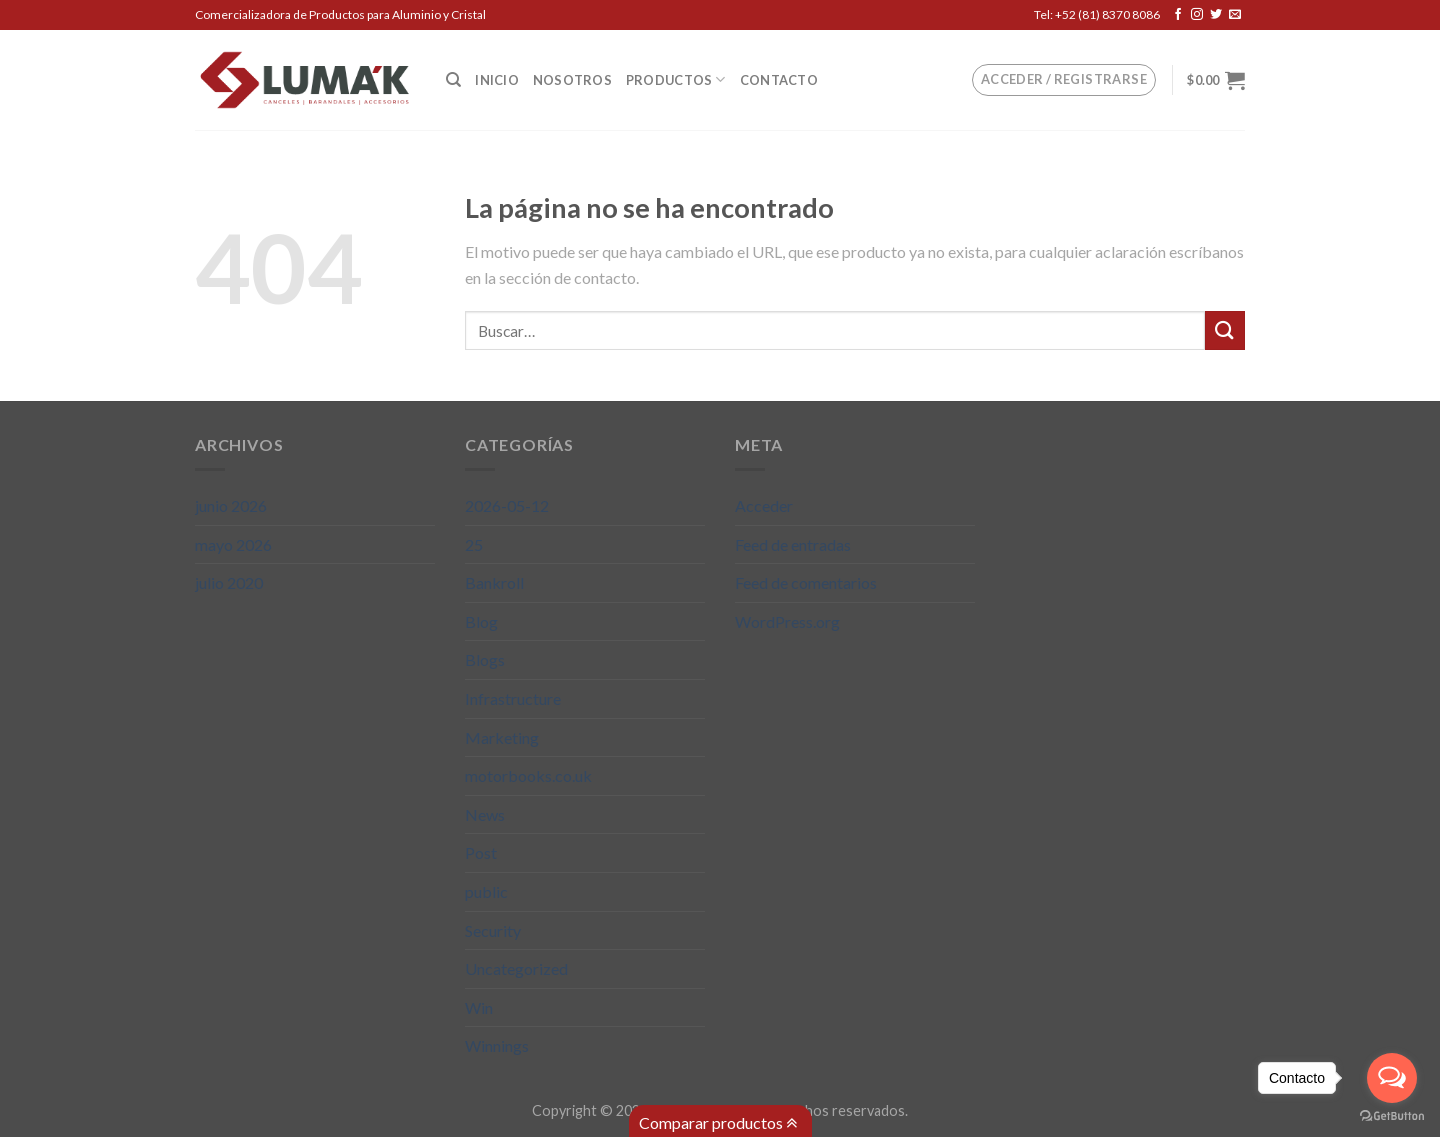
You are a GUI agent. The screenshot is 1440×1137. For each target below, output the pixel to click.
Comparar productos (718, 1123)
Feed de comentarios (806, 582)
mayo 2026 (233, 544)
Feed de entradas (793, 544)
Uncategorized (516, 968)
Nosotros (572, 80)
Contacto (779, 80)
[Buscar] (453, 80)
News (485, 814)
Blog (481, 621)
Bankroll (494, 582)
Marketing (502, 737)
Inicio (497, 80)
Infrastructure (513, 698)
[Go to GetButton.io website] (1392, 1116)
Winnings (497, 1045)
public (486, 891)
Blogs (485, 659)
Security (493, 930)
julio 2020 (229, 582)
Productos (676, 79)
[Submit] (1225, 330)
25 (474, 544)
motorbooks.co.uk (528, 775)
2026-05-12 (507, 505)
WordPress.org (787, 621)
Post (481, 852)
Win (479, 1007)
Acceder (764, 505)
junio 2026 (231, 505)
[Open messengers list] (1392, 1078)
